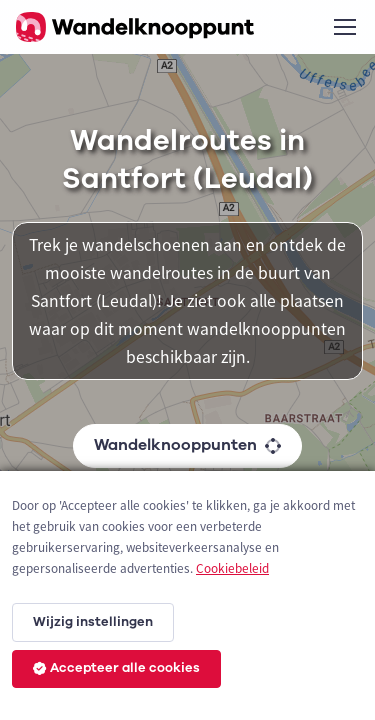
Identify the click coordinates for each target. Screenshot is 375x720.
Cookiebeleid (232, 568)
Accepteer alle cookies (116, 668)
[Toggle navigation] (344, 27)
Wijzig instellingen (93, 622)
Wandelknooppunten (187, 445)
